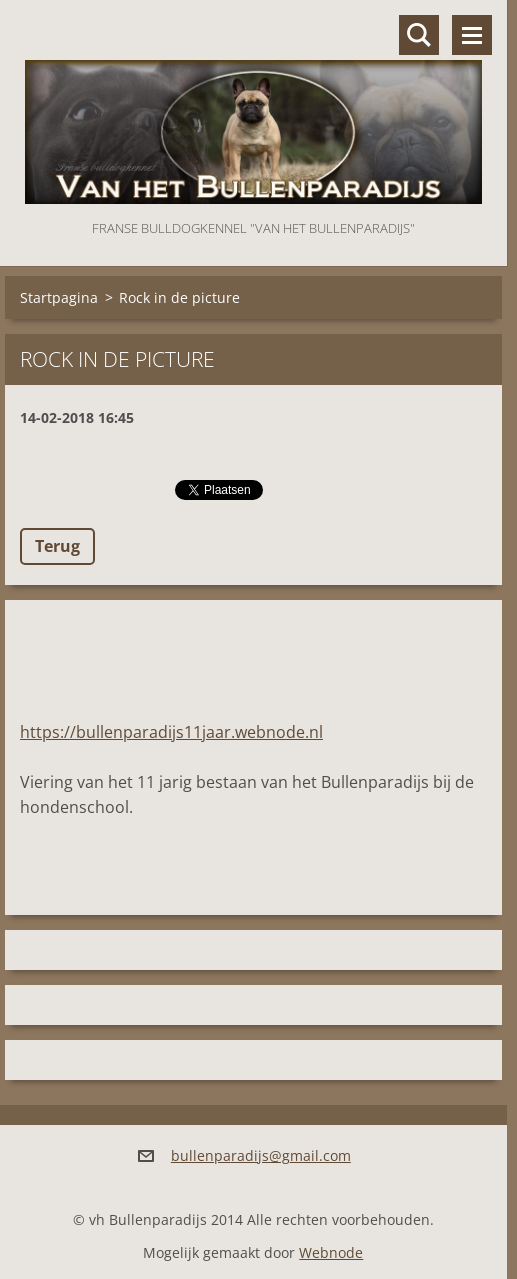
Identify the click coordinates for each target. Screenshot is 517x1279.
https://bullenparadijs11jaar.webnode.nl (171, 732)
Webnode (331, 1252)
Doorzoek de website (419, 35)
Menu (472, 35)
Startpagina (59, 297)
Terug (57, 546)
